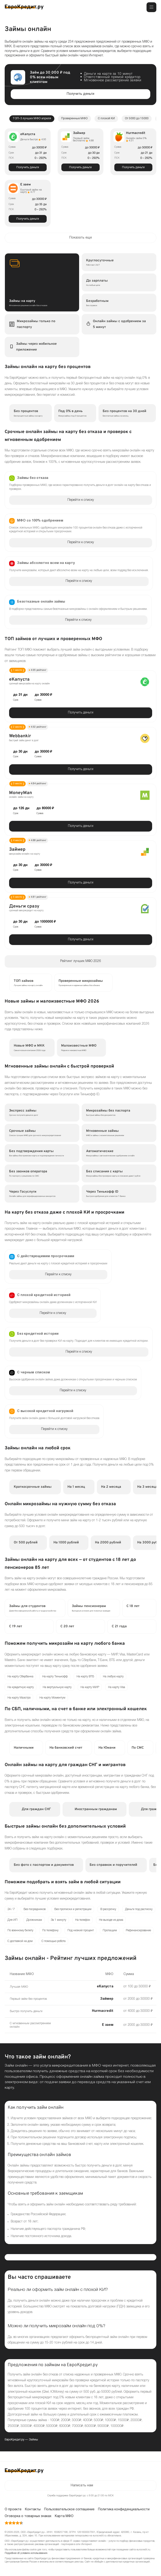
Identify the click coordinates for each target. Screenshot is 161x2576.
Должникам (34, 1920)
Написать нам (82, 2485)
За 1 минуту (58, 1920)
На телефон (82, 1920)
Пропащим (110, 1930)
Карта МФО (64, 2516)
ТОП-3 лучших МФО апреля (32, 118)
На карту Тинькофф (55, 1676)
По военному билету (20, 1930)
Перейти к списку (80, 500)
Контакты (33, 2509)
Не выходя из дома (111, 1920)
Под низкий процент (80, 1930)
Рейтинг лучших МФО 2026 (80, 961)
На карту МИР (89, 1687)
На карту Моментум (52, 1697)
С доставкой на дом (20, 1941)
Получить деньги (27, 167)
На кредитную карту (20, 1687)
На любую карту (113, 1676)
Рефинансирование (138, 1930)
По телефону (50, 1930)
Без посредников (35, 1909)
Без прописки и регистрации (72, 1909)
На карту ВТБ (85, 1676)
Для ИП (12, 1920)
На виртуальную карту (57, 1687)
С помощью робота (54, 1941)
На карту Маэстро (19, 1697)
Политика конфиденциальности (124, 2509)
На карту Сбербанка (20, 1676)
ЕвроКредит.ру (14, 2439)
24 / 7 (11, 1909)
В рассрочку (108, 1909)
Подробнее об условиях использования (26, 2553)
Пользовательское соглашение (69, 2509)
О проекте (13, 2509)
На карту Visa (116, 1687)
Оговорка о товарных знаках (28, 2516)
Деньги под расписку (139, 1909)
